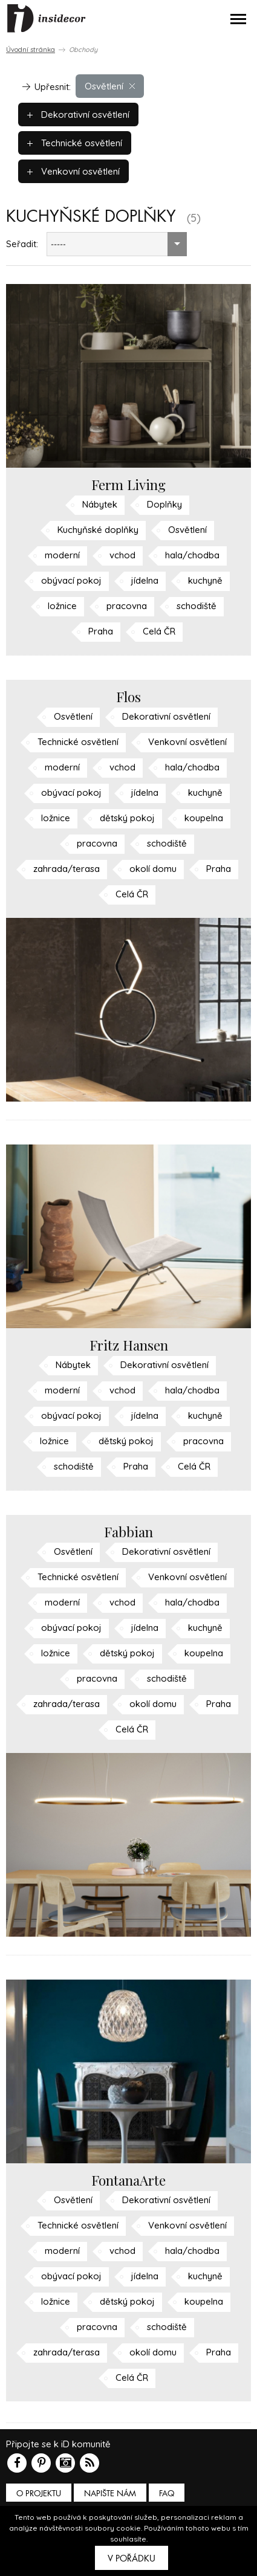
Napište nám (110, 2493)
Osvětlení (110, 86)
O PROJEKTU (38, 2493)
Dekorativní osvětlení (78, 114)
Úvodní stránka (30, 49)
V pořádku (131, 2558)
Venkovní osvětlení (73, 171)
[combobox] (117, 244)
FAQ (166, 2493)
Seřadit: (22, 244)
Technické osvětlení (74, 143)
